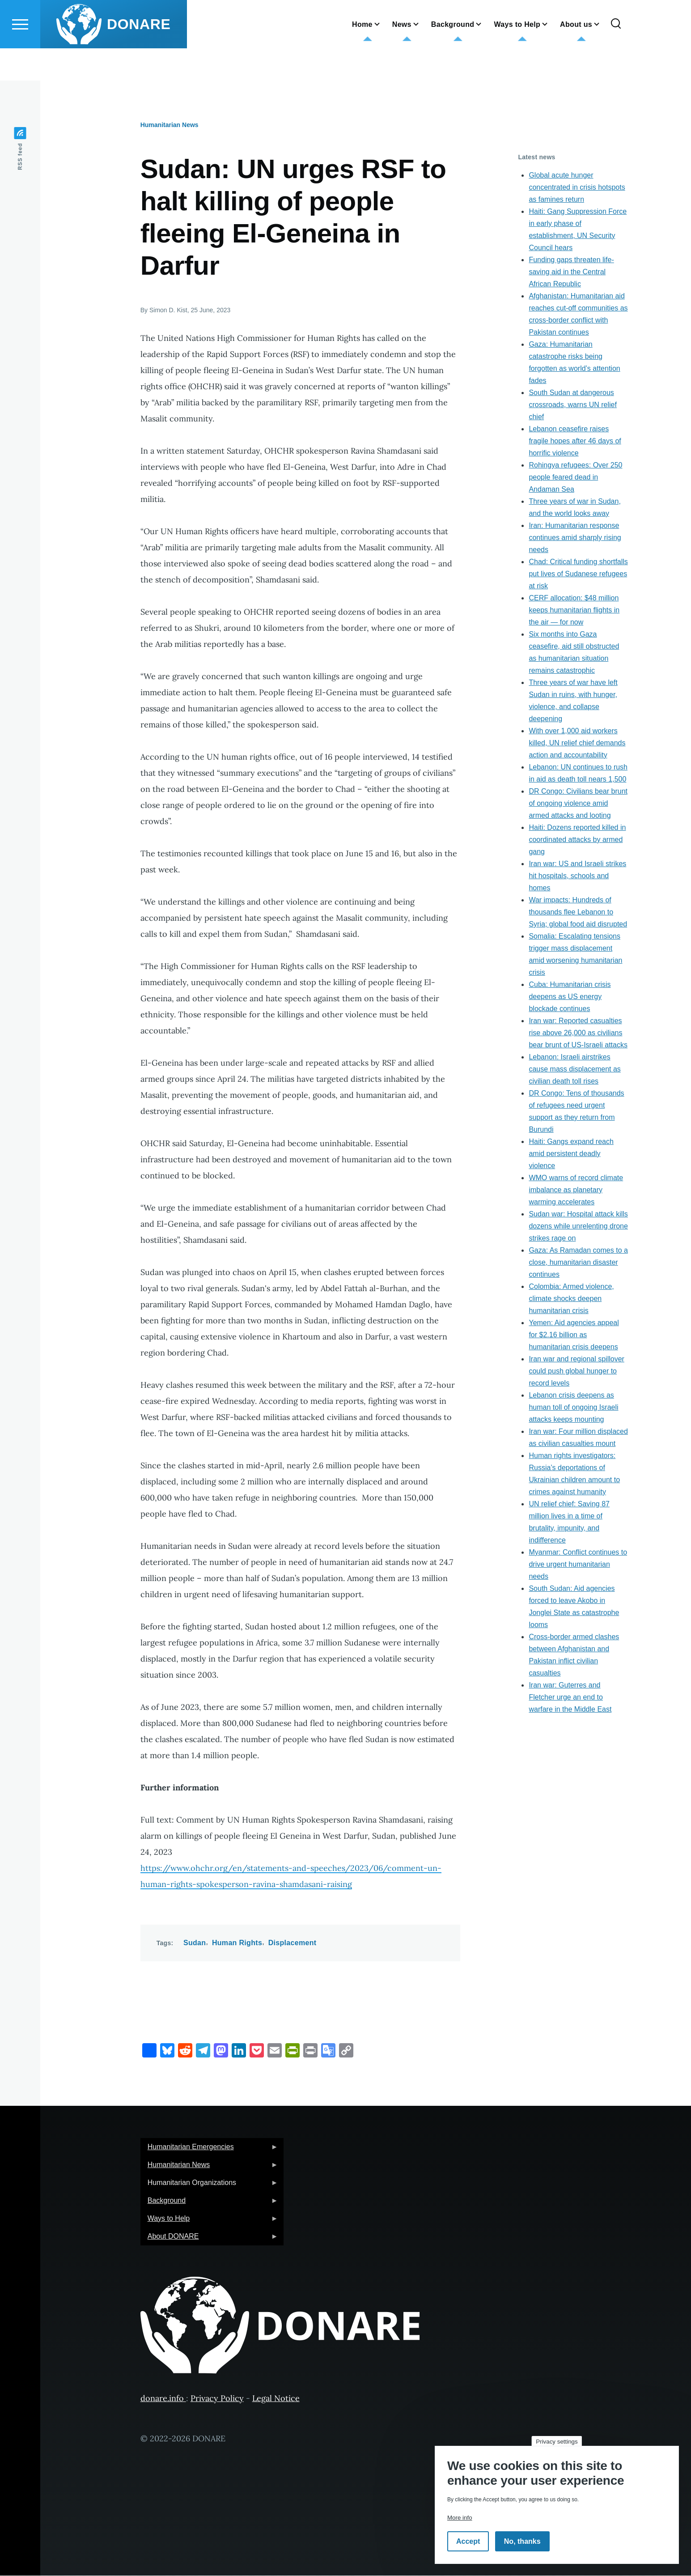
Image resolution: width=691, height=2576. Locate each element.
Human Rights (237, 1943)
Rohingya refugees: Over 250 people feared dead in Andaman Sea (575, 477)
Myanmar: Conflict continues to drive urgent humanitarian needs (578, 1565)
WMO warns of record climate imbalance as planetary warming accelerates (576, 1190)
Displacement (292, 1943)
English (277, 20)
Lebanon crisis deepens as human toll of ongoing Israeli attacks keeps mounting (573, 1408)
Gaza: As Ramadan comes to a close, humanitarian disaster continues (578, 1263)
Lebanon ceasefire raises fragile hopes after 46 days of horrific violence (575, 441)
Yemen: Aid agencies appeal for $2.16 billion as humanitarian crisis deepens (574, 1335)
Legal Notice (276, 2398)
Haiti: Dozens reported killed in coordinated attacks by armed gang (577, 840)
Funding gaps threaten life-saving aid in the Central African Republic (571, 272)
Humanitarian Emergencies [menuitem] (209, 2149)
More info (459, 2517)
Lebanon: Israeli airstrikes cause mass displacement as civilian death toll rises (574, 1069)
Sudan (194, 1943)
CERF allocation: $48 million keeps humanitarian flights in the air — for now (574, 610)
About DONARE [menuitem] (209, 2239)
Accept (468, 2541)
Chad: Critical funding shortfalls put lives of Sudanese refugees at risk (578, 574)
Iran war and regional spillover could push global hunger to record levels (576, 1371)
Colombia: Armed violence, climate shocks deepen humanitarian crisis (571, 1299)
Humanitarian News (169, 125)
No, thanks (522, 2541)
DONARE (139, 56)
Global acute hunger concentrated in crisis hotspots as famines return (577, 188)
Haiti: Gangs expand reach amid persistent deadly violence (571, 1154)
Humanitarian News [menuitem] (209, 2167)
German (279, 8)
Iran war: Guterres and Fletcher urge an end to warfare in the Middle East (570, 1697)
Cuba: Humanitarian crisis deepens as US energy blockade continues (569, 997)
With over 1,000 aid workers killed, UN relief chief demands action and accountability (577, 743)
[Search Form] (616, 56)
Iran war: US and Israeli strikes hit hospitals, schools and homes (577, 876)
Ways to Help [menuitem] (209, 2221)
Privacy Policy (217, 2398)
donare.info (163, 2398)
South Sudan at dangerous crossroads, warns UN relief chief (573, 405)
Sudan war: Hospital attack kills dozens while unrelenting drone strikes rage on (578, 1226)
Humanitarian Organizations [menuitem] (209, 2185)
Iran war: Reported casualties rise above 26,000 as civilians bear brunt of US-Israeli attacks (578, 1033)
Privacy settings (556, 2441)
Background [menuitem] (209, 2203)
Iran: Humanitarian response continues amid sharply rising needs (575, 538)
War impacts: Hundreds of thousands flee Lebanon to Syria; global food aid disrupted (578, 912)
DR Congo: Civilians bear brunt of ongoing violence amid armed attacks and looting (578, 804)
